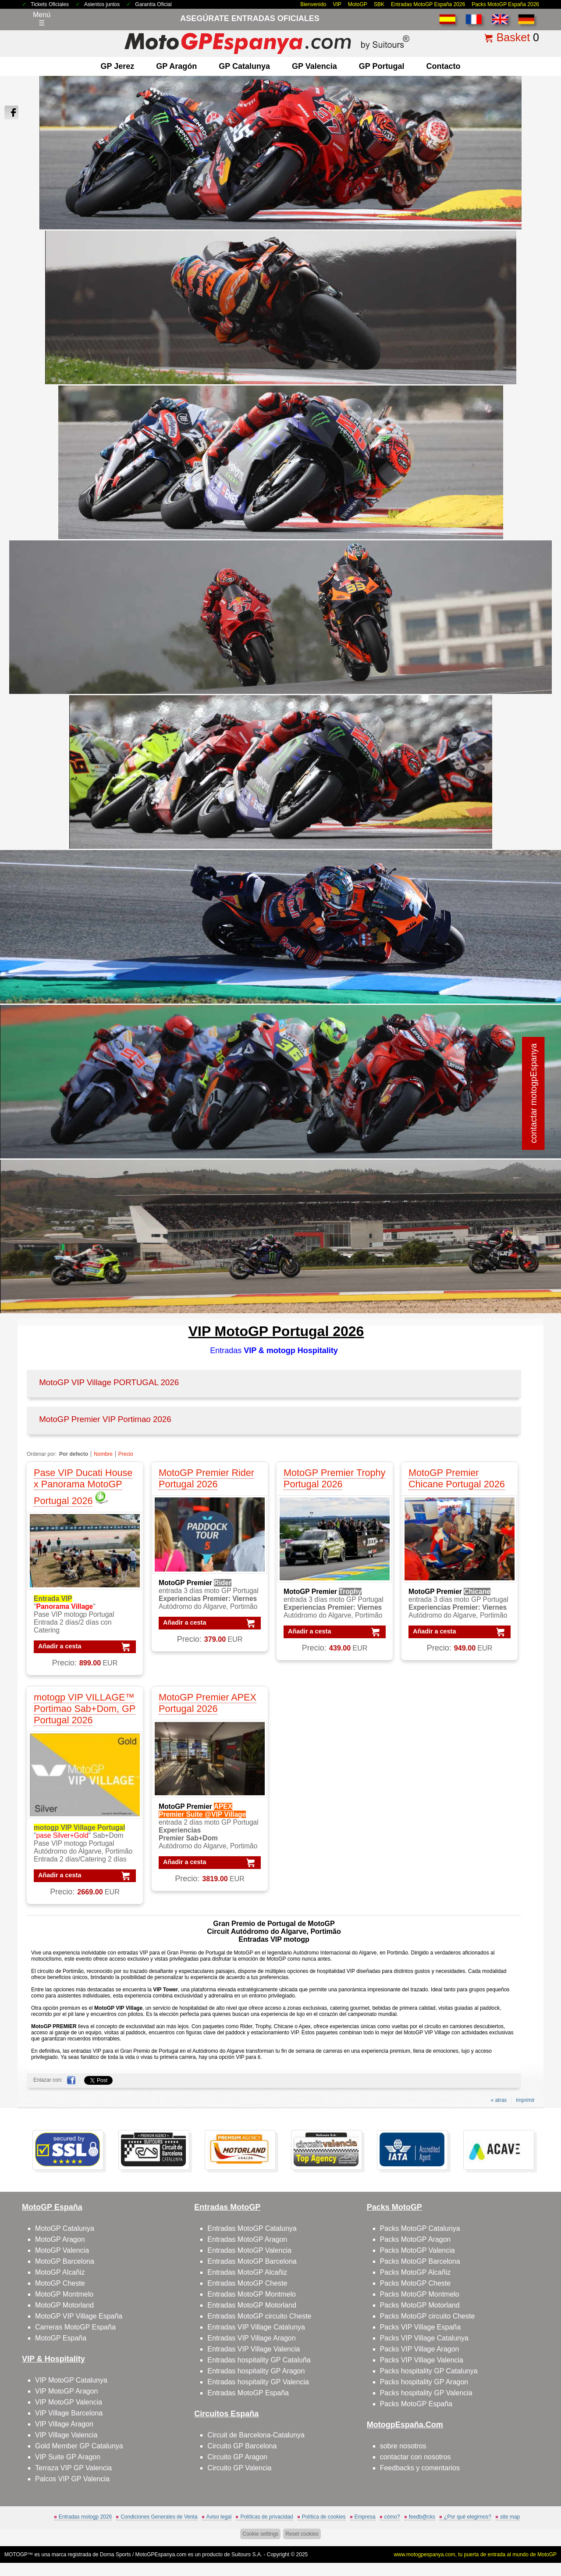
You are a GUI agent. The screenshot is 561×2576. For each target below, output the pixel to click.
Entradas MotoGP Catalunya (251, 2228)
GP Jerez (118, 66)
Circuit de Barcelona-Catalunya (255, 2435)
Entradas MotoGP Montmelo (251, 2294)
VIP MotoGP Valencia (68, 2402)
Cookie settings (260, 2534)
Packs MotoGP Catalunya (420, 2228)
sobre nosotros (403, 2446)
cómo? (392, 2517)
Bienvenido (313, 4)
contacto (443, 66)
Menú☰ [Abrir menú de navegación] (41, 19)
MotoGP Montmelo (64, 2294)
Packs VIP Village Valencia (421, 2360)
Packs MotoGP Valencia (417, 2250)
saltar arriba (538, 2536)
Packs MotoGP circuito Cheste (427, 2316)
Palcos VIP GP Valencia (72, 2479)
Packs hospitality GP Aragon (424, 2382)
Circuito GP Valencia (239, 2468)
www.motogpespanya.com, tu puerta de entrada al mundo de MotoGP (475, 2554)
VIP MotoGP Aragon (66, 2391)
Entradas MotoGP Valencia (249, 2250)
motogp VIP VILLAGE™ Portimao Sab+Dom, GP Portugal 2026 (84, 1709)
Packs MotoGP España (416, 2404)
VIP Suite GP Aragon (67, 2457)
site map (510, 2517)
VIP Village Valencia (66, 2435)
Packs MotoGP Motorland (420, 2305)
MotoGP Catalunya (64, 2228)
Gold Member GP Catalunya (79, 2446)
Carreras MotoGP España (75, 2327)
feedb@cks (422, 2517)
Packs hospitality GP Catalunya (429, 2371)
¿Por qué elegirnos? (467, 2517)
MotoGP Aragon (60, 2239)
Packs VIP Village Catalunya (424, 2338)
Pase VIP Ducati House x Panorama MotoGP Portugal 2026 (83, 1486)
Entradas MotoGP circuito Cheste (259, 2316)
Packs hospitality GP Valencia (426, 2393)
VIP (337, 4)
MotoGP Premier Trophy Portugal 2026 (334, 1478)
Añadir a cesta (59, 1646)
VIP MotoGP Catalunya (71, 2380)
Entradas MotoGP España (248, 2393)
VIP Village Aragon (64, 2424)
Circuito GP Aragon (237, 2457)
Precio (125, 1454)
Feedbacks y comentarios (420, 2468)
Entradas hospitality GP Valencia (258, 2382)
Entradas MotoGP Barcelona (251, 2261)
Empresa (365, 2517)
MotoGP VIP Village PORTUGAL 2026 (109, 1382)
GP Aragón (176, 66)
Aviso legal (219, 2517)
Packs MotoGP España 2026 (505, 4)
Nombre (103, 1454)
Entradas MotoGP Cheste (247, 2283)
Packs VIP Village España (420, 2327)
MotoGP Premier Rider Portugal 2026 (206, 1478)
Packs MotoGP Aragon (415, 2239)
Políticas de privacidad (266, 2517)
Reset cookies (301, 2534)
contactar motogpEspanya (533, 1093)
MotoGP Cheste (60, 2283)
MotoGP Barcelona (64, 2261)
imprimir (525, 2100)
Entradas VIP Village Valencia (253, 2349)
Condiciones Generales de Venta (159, 2517)
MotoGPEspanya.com (161, 2554)
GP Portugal (382, 66)
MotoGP (357, 4)
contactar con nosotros (415, 2457)
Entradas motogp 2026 (85, 2517)
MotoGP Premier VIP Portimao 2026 (105, 1419)
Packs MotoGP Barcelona (420, 2261)
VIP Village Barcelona (69, 2413)
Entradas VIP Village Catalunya (256, 2327)
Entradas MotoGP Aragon (247, 2239)
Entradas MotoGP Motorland (251, 2305)
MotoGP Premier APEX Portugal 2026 (207, 1703)
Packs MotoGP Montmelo (419, 2294)
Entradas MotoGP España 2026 (428, 4)
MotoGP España (60, 2338)
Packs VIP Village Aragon (419, 2349)
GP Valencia (314, 66)
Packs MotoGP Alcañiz (415, 2272)
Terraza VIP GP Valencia (73, 2468)
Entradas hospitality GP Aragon (256, 2371)
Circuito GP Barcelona (242, 2446)
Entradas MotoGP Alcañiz (247, 2272)
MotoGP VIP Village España (78, 2316)
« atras (499, 2100)
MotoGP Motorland (64, 2305)
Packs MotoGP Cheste (415, 2283)
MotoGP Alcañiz (60, 2272)
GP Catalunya (244, 66)
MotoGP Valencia (62, 2250)
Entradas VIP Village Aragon (251, 2338)
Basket (513, 37)
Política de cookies (324, 2517)
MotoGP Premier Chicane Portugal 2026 (456, 1478)
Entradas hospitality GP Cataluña (258, 2360)
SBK (379, 4)
